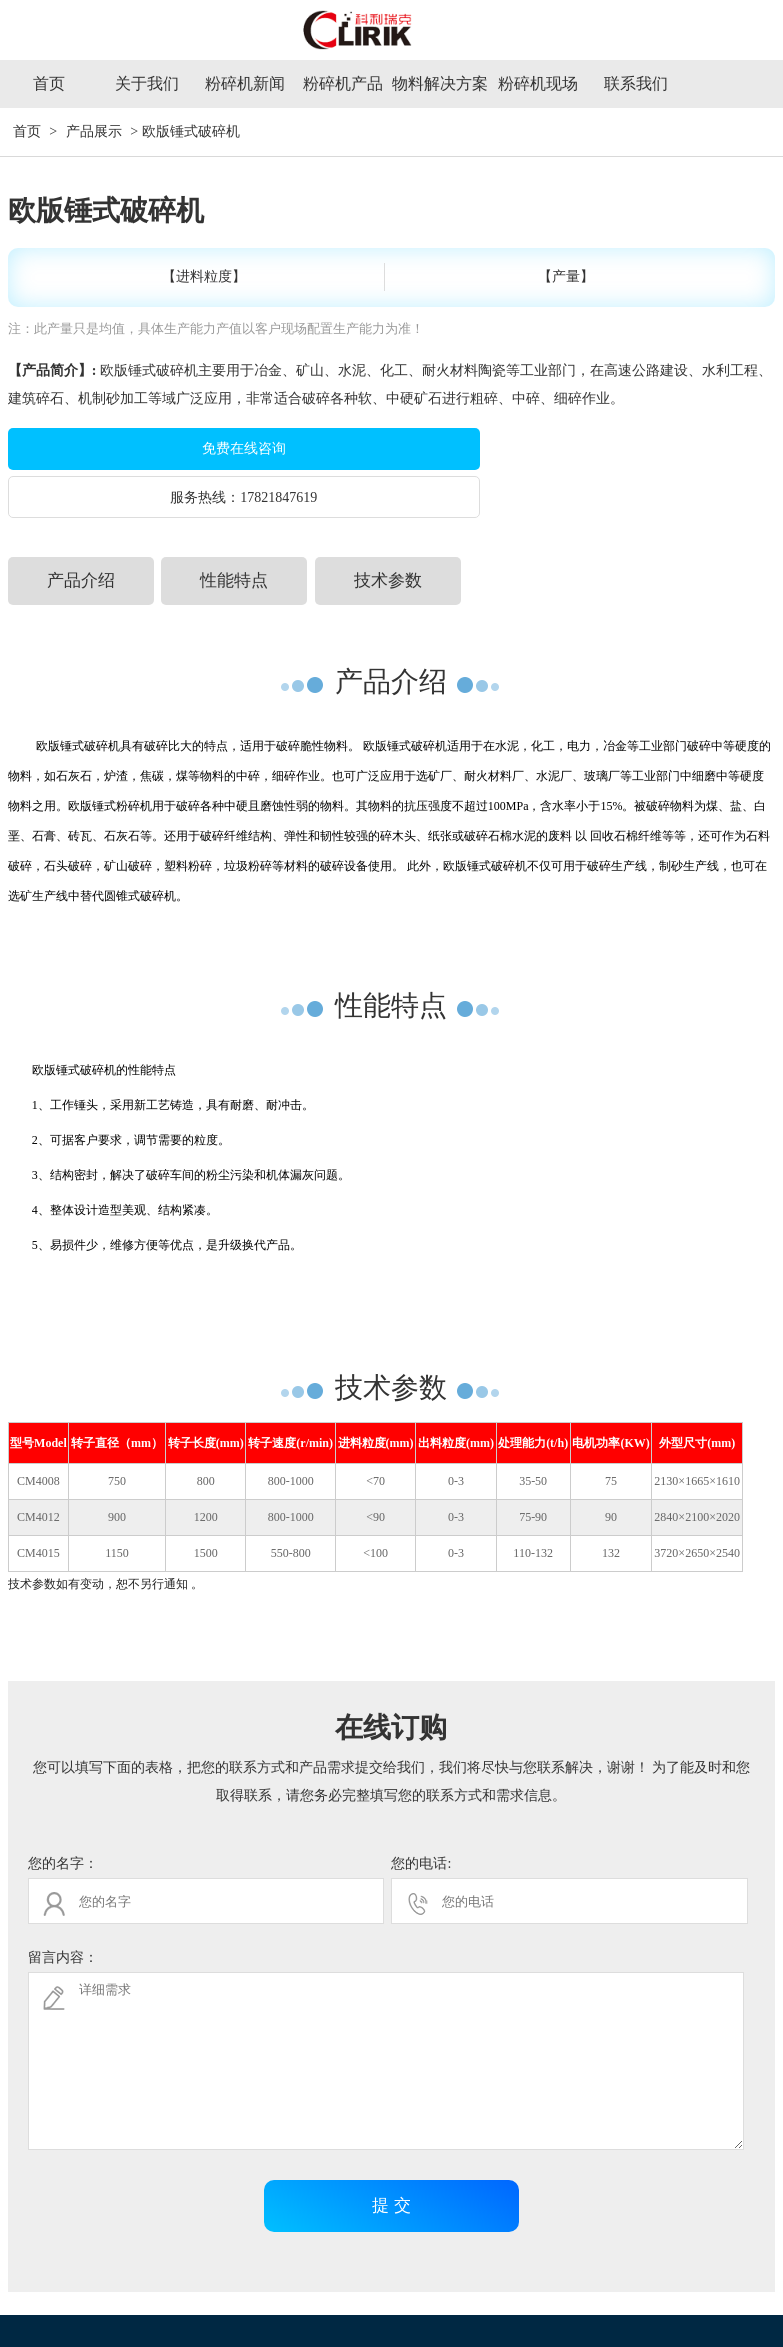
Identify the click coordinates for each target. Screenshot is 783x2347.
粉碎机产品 (343, 83)
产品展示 (94, 131)
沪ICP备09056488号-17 (636, 2311)
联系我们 (636, 83)
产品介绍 (81, 532)
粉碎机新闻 (245, 83)
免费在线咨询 (188, 448)
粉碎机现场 (538, 83)
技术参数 (388, 532)
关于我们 (147, 83)
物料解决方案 (440, 83)
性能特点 (234, 532)
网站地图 (737, 2311)
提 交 (391, 2156)
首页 (49, 83)
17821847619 (629, 449)
